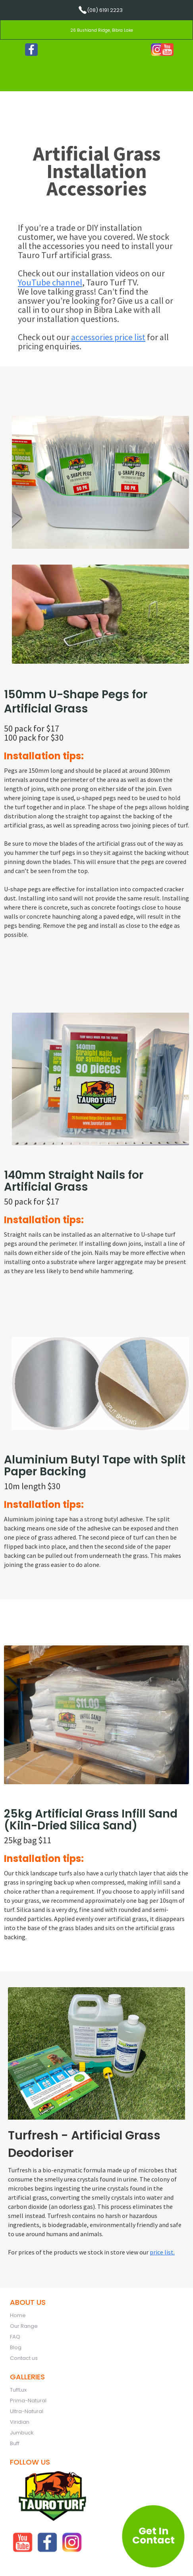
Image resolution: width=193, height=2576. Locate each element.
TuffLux (18, 2390)
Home (18, 2315)
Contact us (24, 2358)
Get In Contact (153, 2535)
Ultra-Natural (26, 2411)
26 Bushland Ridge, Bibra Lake (101, 30)
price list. (162, 2252)
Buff (14, 2443)
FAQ (15, 2336)
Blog (15, 2347)
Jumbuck (22, 2432)
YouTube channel (50, 282)
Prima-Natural (28, 2400)
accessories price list (108, 337)
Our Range (24, 2326)
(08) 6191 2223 (105, 10)
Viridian (19, 2422)
